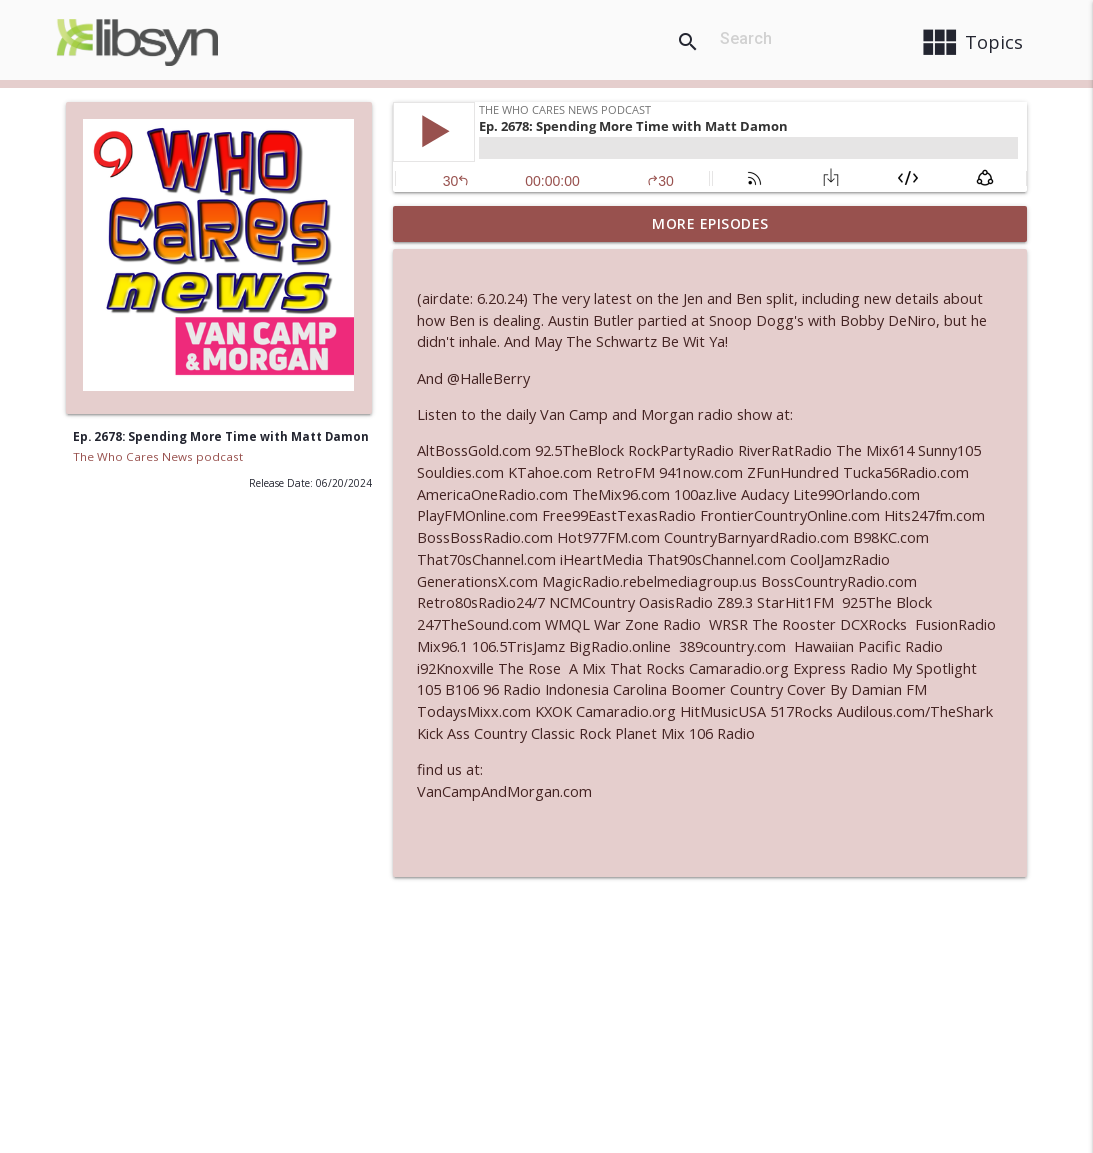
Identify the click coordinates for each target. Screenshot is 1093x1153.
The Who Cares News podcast (158, 456)
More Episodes (710, 223)
